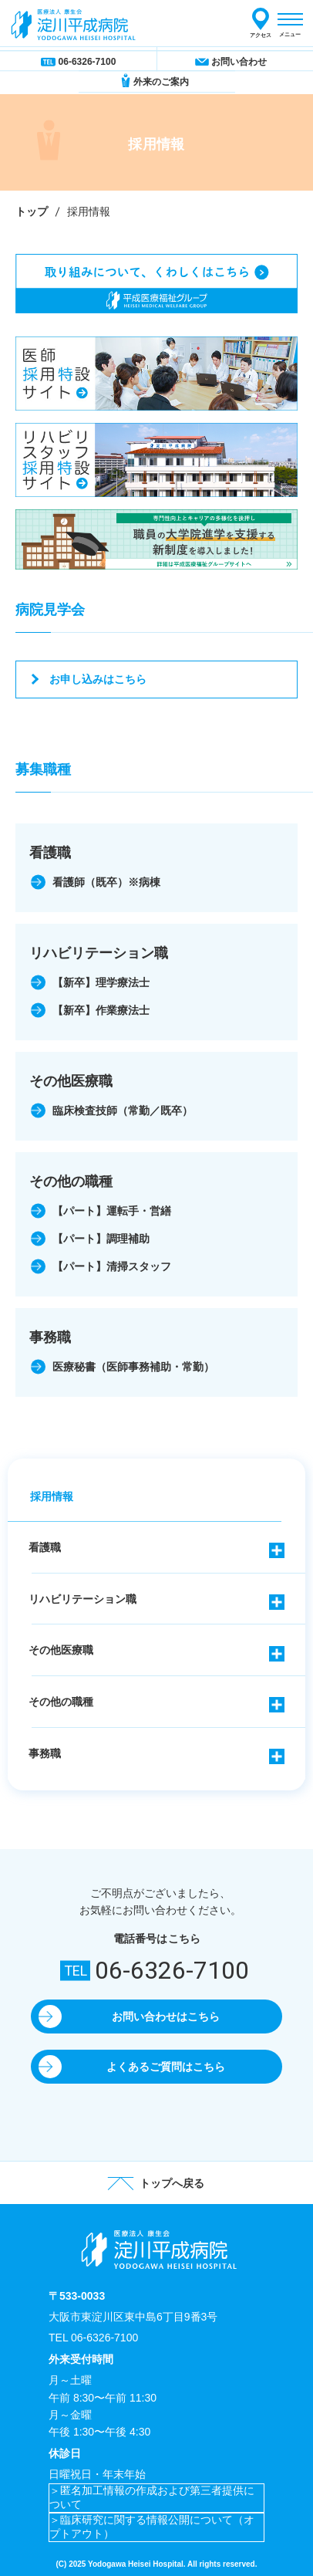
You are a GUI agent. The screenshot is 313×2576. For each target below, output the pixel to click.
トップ (31, 211)
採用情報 (51, 1496)
